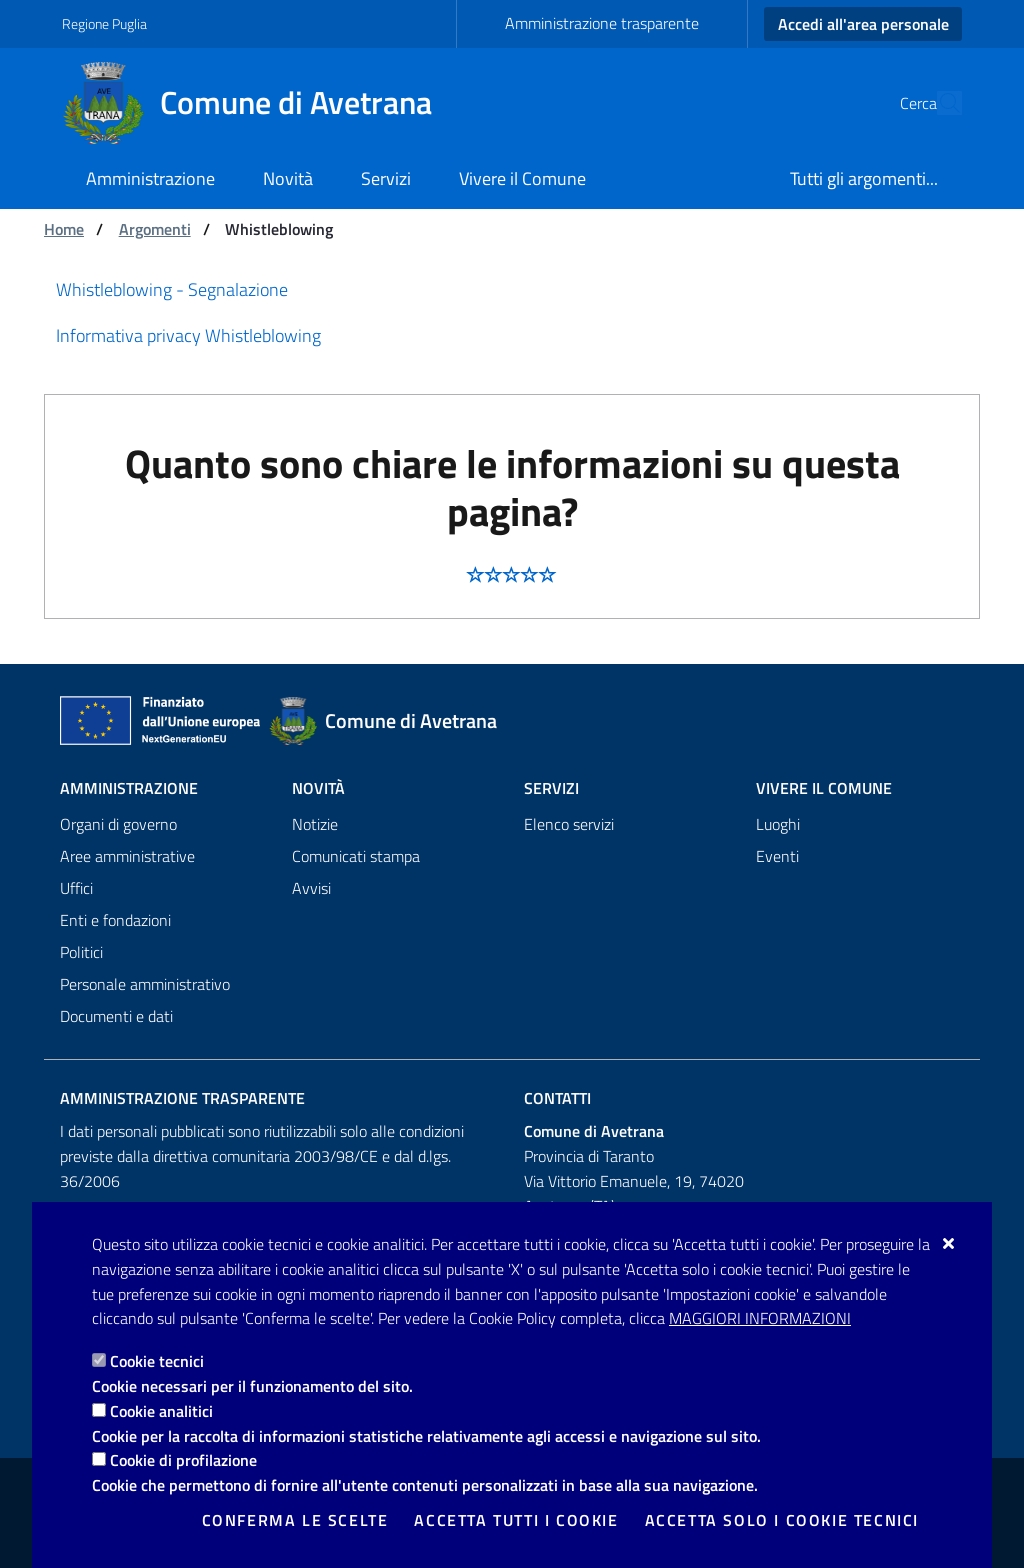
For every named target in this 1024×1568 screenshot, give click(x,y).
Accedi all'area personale (863, 24)
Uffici (76, 888)
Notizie (315, 824)
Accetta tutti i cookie (516, 1520)
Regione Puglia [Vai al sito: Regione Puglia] (104, 23)
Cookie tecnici (157, 1361)
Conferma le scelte (295, 1520)
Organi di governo (118, 824)
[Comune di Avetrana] (259, 103)
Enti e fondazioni (115, 920)
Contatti (557, 1098)
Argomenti (155, 229)
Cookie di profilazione (183, 1460)
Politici (81, 952)
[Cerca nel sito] (938, 103)
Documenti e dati (116, 1016)
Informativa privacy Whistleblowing (188, 335)
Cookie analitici (161, 1411)
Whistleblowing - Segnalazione (172, 289)
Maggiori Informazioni (760, 1318)
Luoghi (778, 824)
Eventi (777, 856)
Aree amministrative (127, 856)
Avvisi (311, 888)
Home (64, 229)
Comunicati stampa (356, 856)
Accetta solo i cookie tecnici (782, 1520)
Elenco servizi (569, 824)
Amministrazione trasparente (602, 23)
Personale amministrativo (145, 984)
